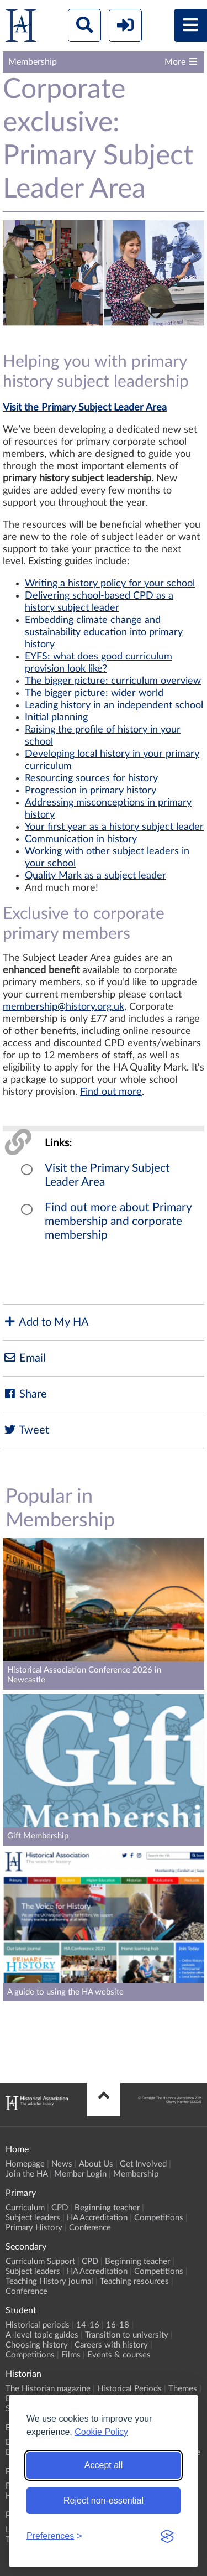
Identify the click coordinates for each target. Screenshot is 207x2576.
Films (71, 2355)
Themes (182, 2389)
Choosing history (37, 2345)
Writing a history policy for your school (110, 584)
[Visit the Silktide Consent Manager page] (167, 2536)
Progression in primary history (90, 791)
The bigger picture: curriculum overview (113, 681)
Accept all (103, 2465)
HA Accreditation (97, 2218)
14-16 (87, 2325)
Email (24, 1358)
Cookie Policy (101, 2432)
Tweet (26, 1430)
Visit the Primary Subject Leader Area (85, 408)
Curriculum (25, 2208)
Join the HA (26, 2174)
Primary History (34, 2228)
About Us (96, 2164)
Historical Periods (129, 2389)
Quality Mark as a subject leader (95, 876)
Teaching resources (134, 2281)
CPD (59, 2208)
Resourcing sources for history (91, 778)
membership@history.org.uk (63, 1007)
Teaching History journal (49, 2281)
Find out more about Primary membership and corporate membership (118, 1221)
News (61, 2164)
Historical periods (38, 2325)
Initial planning (56, 718)
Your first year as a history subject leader (114, 827)
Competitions (158, 2218)
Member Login (80, 2174)
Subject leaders (33, 2218)
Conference (90, 2228)
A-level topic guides (42, 2335)
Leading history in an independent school (114, 705)
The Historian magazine (48, 2389)
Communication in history (81, 839)
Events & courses (119, 2355)
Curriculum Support (40, 2261)
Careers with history (111, 2345)
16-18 (117, 2325)
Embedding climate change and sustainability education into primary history (104, 632)
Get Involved (143, 2164)
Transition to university (126, 2335)
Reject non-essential (103, 2500)
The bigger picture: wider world (94, 693)
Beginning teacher (107, 2208)
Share (25, 1394)
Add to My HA (46, 1322)
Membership (135, 2174)
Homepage (25, 2164)
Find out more (111, 1092)
